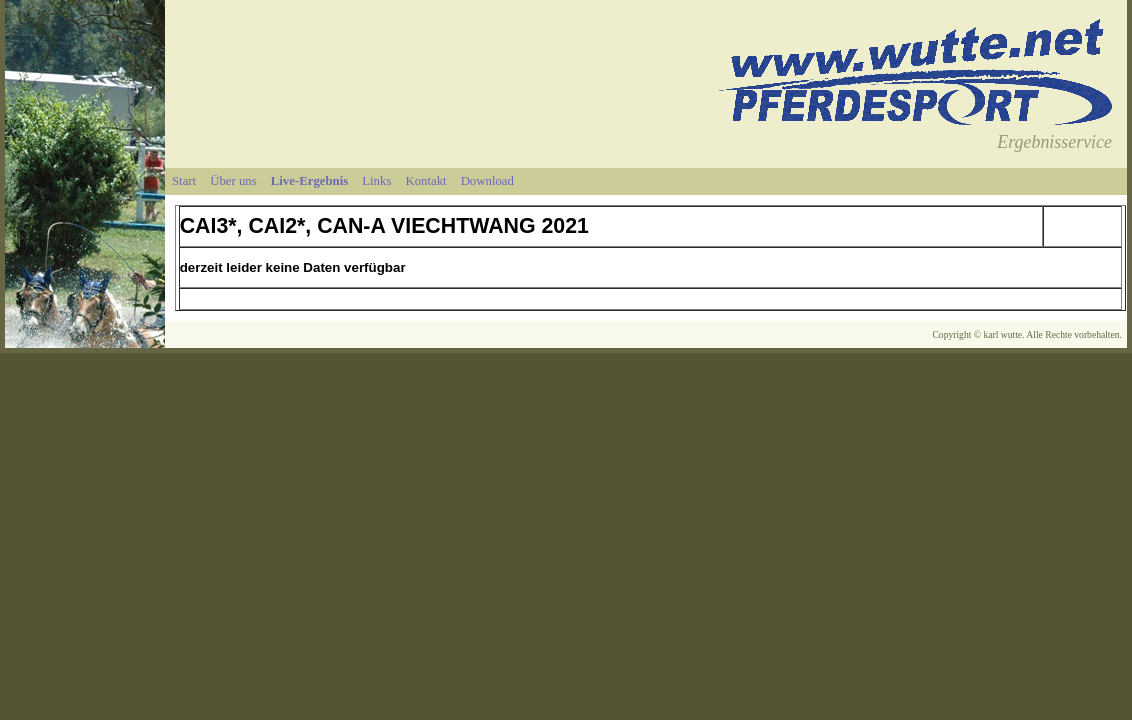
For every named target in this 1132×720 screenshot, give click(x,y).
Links (376, 181)
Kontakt (425, 181)
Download (487, 181)
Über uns (233, 181)
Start (184, 181)
